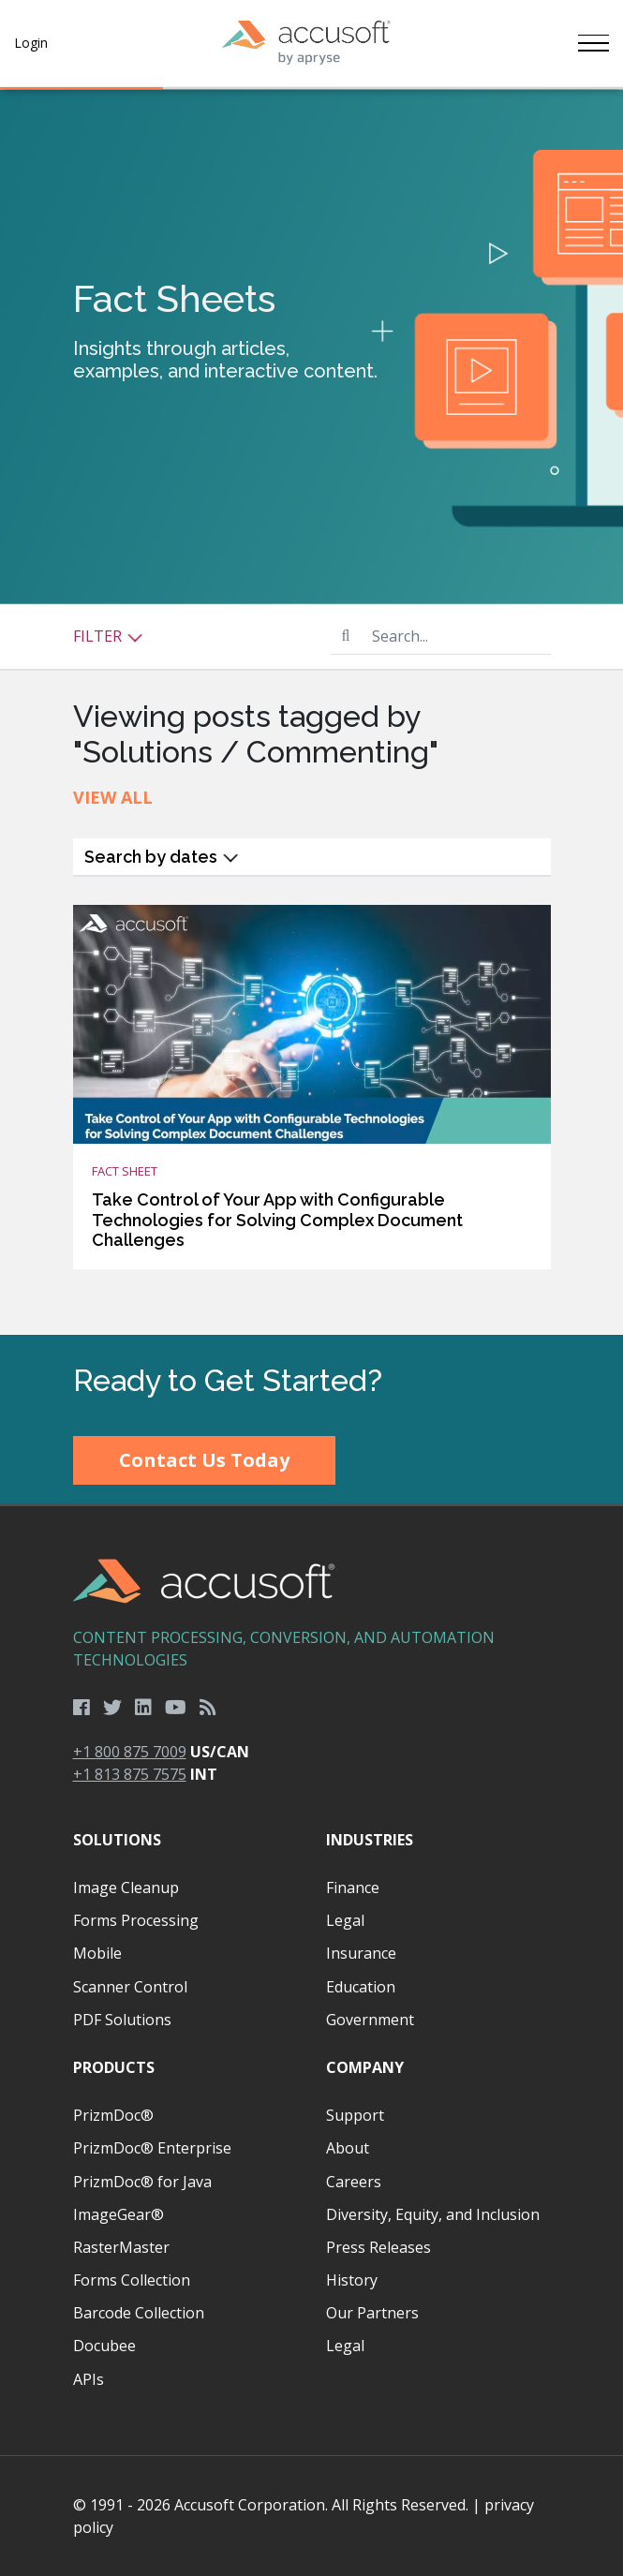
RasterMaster (121, 2247)
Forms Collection (131, 2280)
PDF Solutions (122, 2019)
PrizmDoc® (113, 2115)
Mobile (97, 1953)
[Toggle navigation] (592, 43)
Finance (352, 1887)
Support (355, 2115)
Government (370, 2019)
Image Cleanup (126, 1887)
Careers (353, 2181)
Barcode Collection (138, 2312)
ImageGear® (118, 2214)
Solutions (117, 1839)
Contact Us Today (204, 1460)
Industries (369, 1839)
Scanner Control (130, 1986)
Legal (345, 1920)
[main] (311, 712)
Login (31, 43)
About (347, 2148)
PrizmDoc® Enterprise (152, 2148)
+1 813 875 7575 (129, 1774)
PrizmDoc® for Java (142, 2181)
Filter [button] (108, 636)
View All (113, 797)
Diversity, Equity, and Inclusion (433, 2214)
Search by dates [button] (161, 856)
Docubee (104, 2345)
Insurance (361, 1953)
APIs (88, 2379)
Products (114, 2067)
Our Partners (372, 2312)
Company (365, 2067)
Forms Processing (136, 1920)
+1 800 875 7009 (129, 1751)
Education (360, 1986)
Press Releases (378, 2247)
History (352, 2280)
